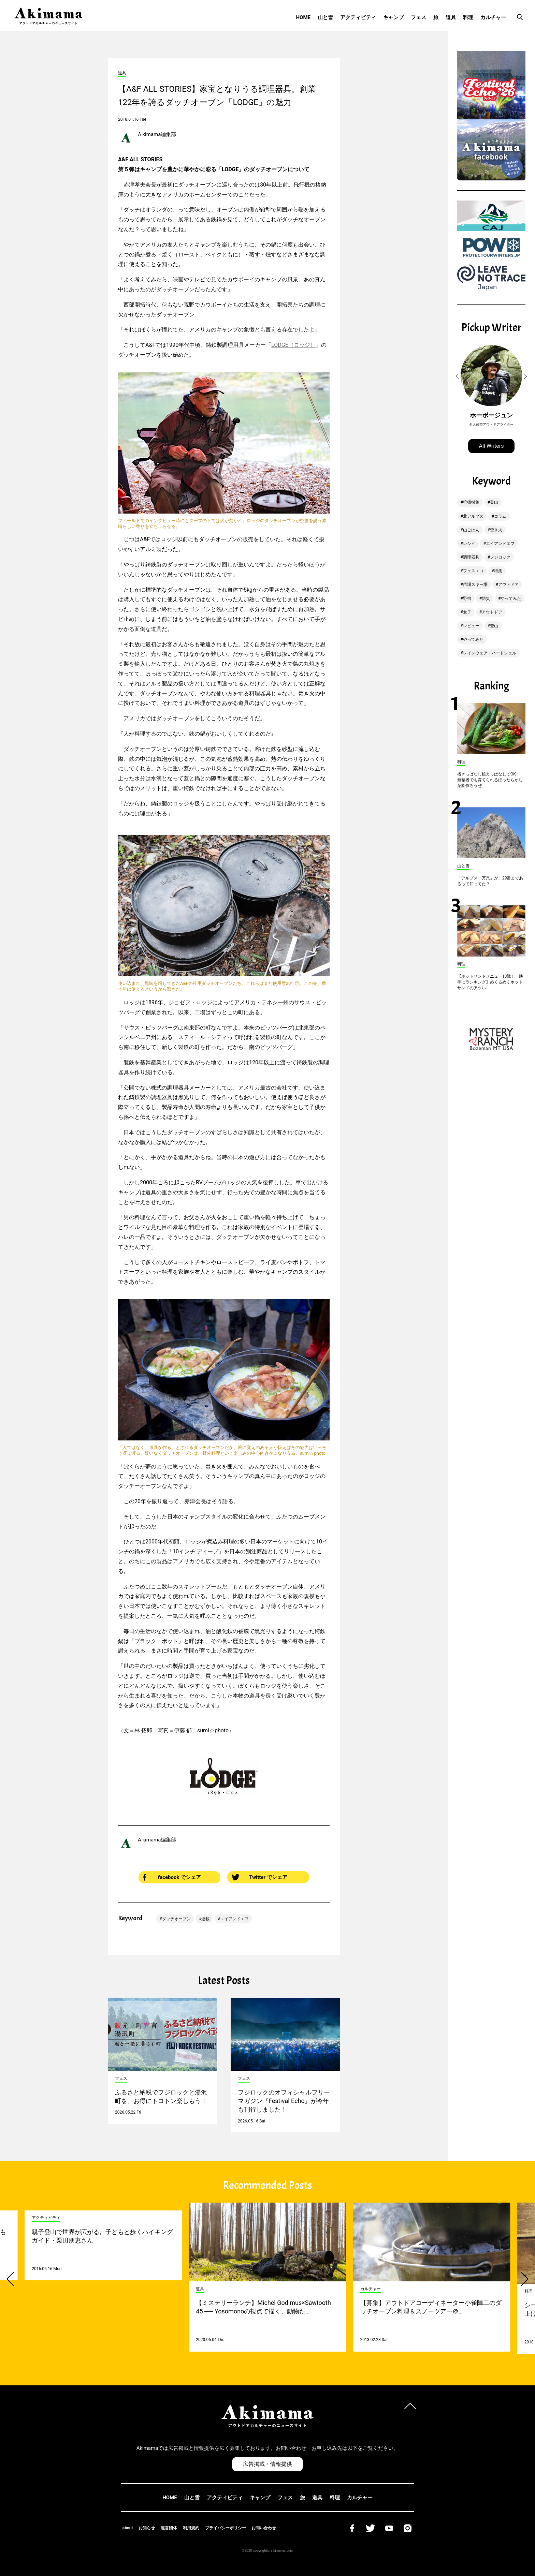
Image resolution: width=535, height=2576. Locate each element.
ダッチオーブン (176, 1918)
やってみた (511, 598)
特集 (498, 570)
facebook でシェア (172, 1877)
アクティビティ (358, 17)
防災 (486, 598)
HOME (303, 17)
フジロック (500, 557)
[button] (458, 376)
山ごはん (471, 530)
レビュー (471, 625)
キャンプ (393, 17)
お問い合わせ (263, 2528)
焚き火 (496, 530)
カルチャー (493, 17)
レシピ (469, 543)
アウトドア (508, 584)
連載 (205, 1918)
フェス (418, 17)
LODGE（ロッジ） (293, 345)
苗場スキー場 (475, 584)
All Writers (491, 446)
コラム (500, 516)
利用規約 (191, 2528)
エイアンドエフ (234, 1918)
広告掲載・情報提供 (267, 2464)
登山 (494, 502)
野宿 (467, 598)
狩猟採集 (471, 502)
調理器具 (471, 557)
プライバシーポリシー (225, 2528)
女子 (467, 612)
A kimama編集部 (157, 134)
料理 (468, 17)
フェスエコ (473, 570)
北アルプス (473, 516)
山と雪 (325, 17)
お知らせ (147, 2528)
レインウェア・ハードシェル (489, 653)
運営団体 (169, 2528)
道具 (451, 17)
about (127, 2528)
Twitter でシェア (259, 1877)
